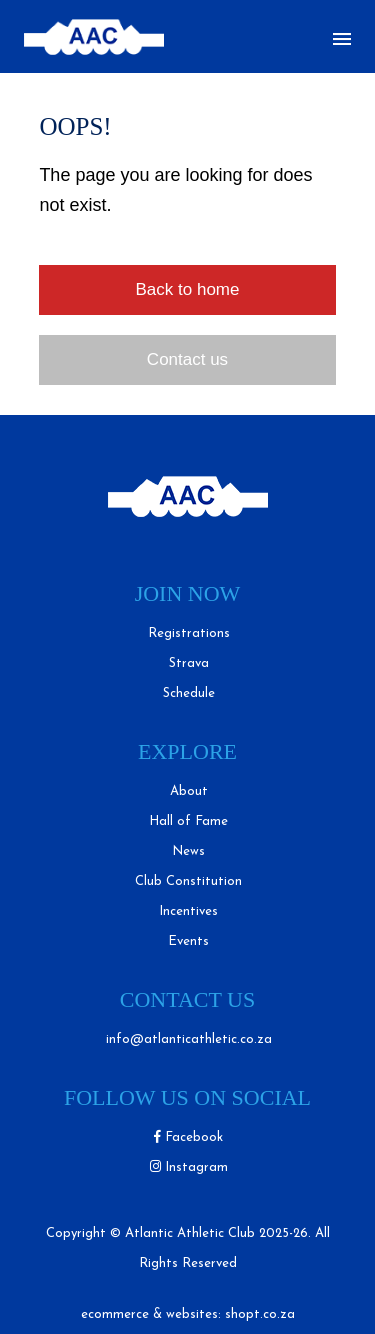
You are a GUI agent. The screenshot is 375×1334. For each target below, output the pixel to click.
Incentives (188, 911)
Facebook (188, 1137)
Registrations (189, 633)
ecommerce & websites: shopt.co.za (188, 1314)
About (189, 791)
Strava (189, 663)
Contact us (187, 359)
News (188, 851)
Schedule (189, 693)
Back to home (188, 289)
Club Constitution (188, 881)
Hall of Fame (188, 821)
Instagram (189, 1167)
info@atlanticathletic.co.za (189, 1039)
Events (188, 941)
